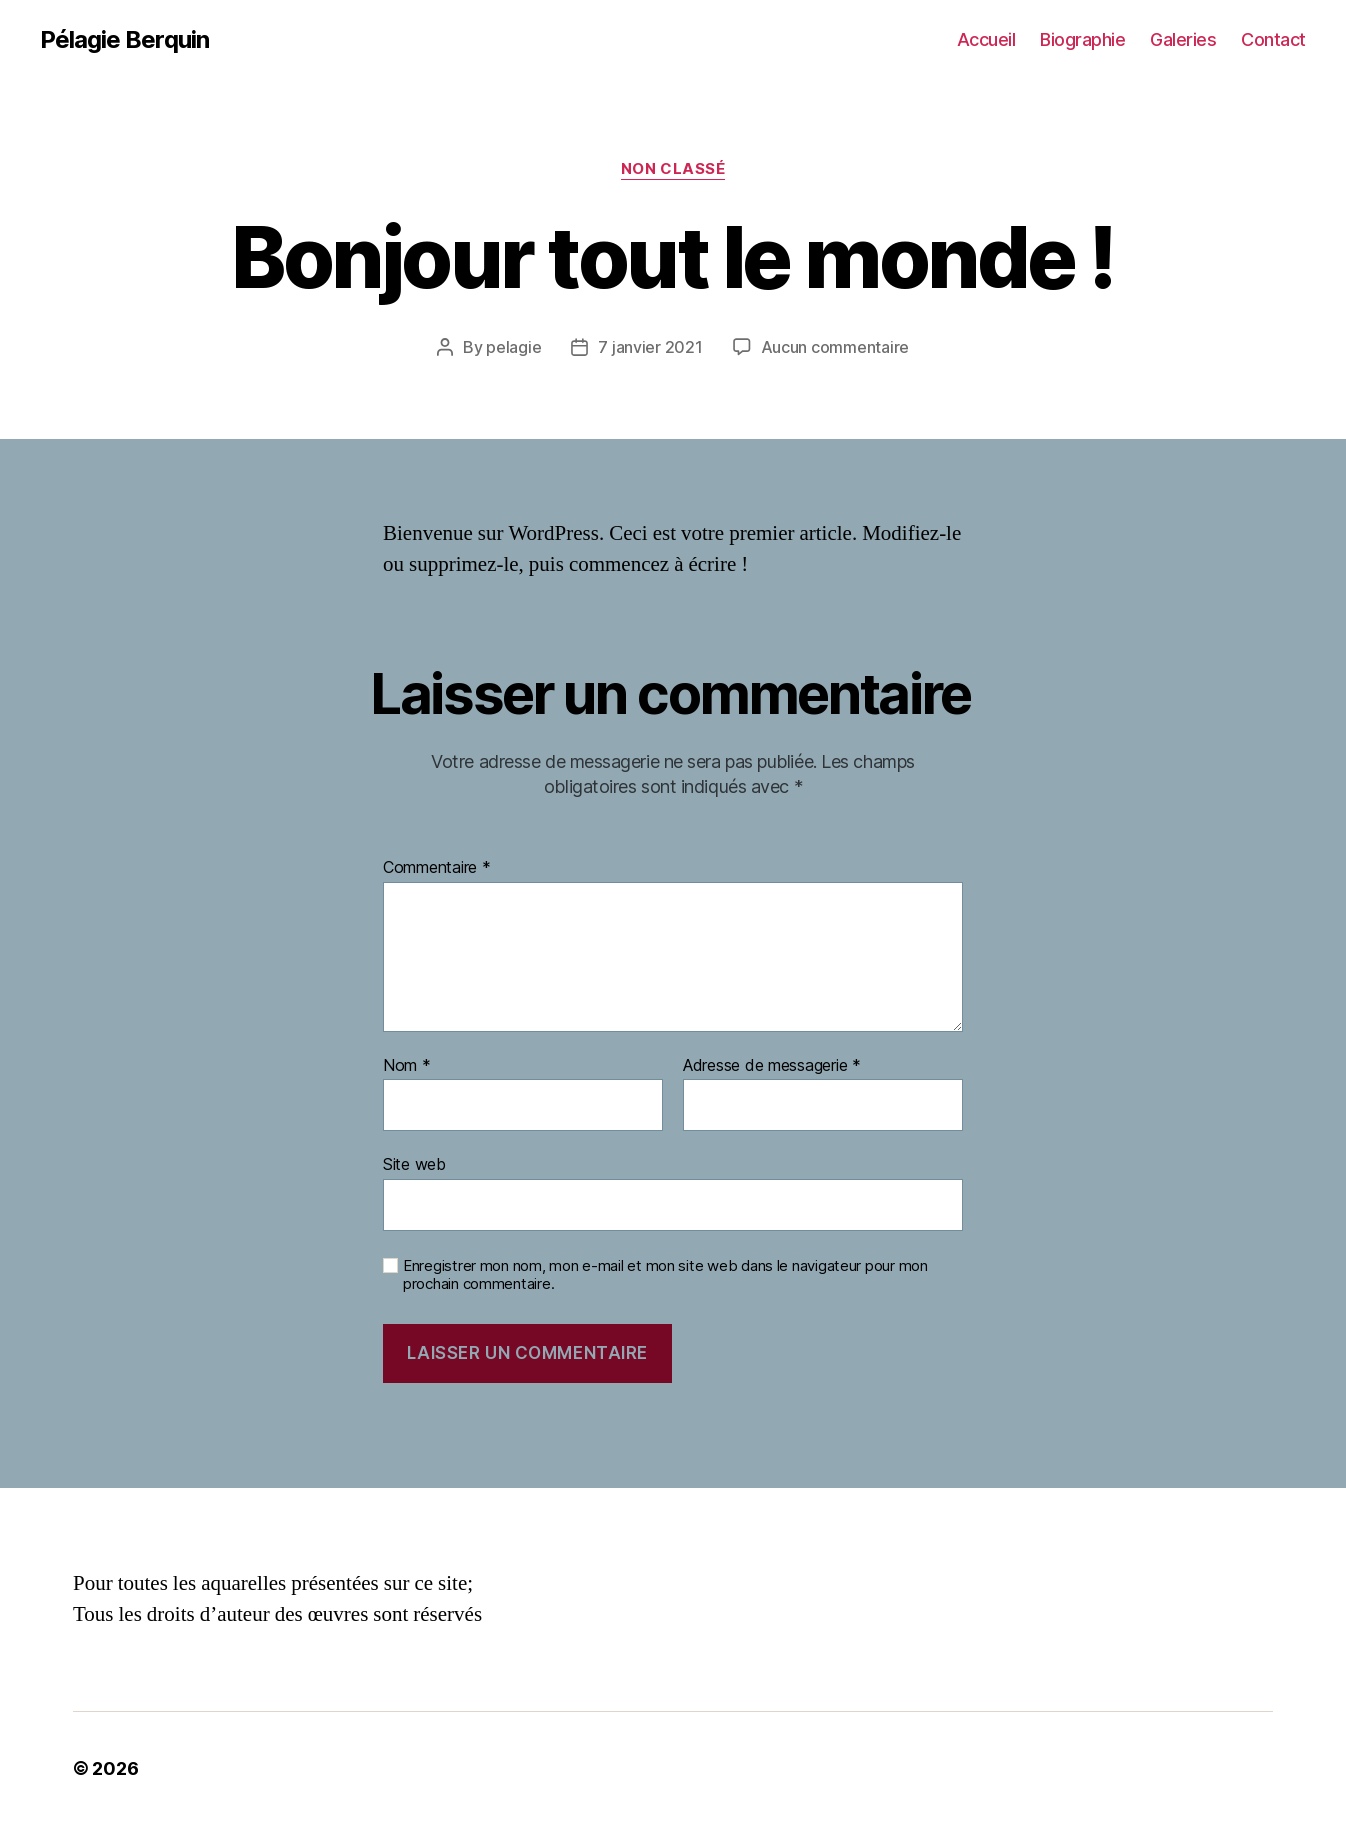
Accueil (986, 39)
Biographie (1082, 39)
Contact (1273, 39)
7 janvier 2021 (650, 347)
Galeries (1183, 39)
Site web (414, 1164)
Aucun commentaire (835, 347)
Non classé (673, 169)
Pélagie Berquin (124, 40)
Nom (407, 1066)
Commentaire (437, 868)
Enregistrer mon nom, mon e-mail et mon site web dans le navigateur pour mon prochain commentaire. (665, 1275)
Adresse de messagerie (772, 1066)
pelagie (513, 347)
